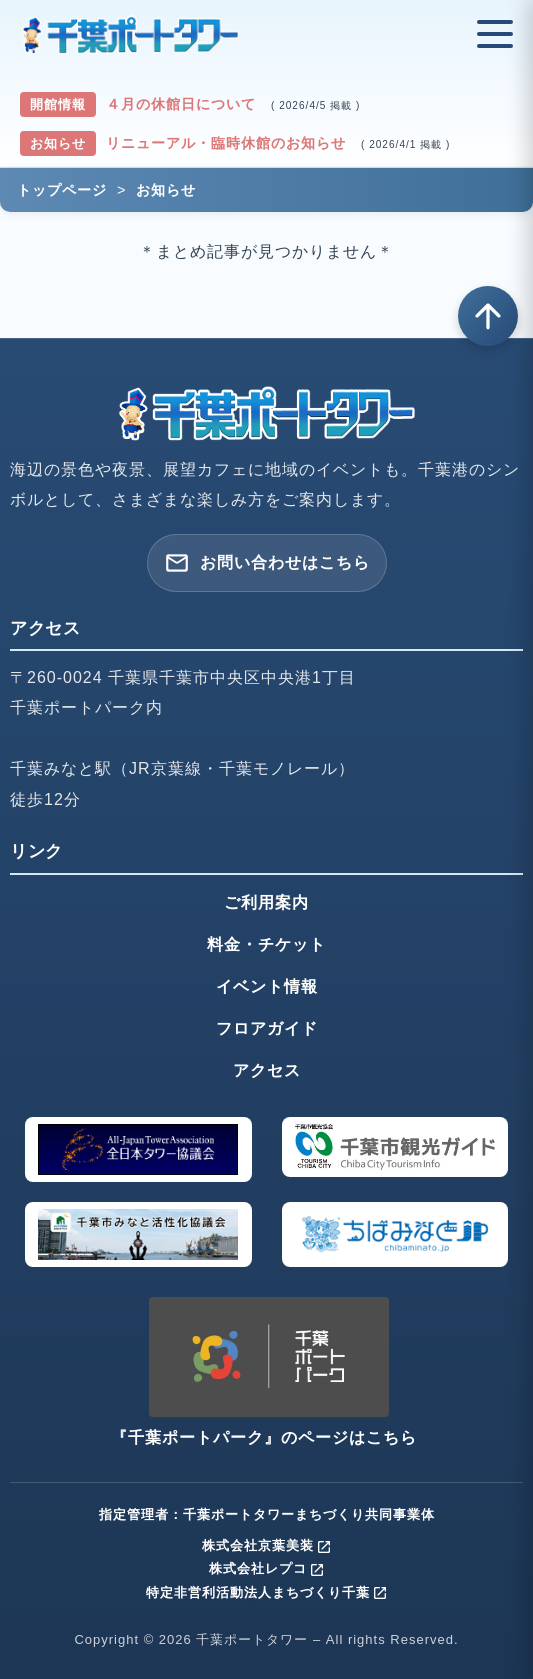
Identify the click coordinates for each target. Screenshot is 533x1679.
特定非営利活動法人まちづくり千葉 (267, 1592)
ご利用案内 (266, 902)
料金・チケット (266, 944)
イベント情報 (267, 986)
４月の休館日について (183, 104)
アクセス (267, 1070)
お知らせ (166, 190)
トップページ (62, 190)
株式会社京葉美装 (267, 1545)
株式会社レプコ (267, 1568)
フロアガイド (267, 1028)
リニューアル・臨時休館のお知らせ (228, 143)
